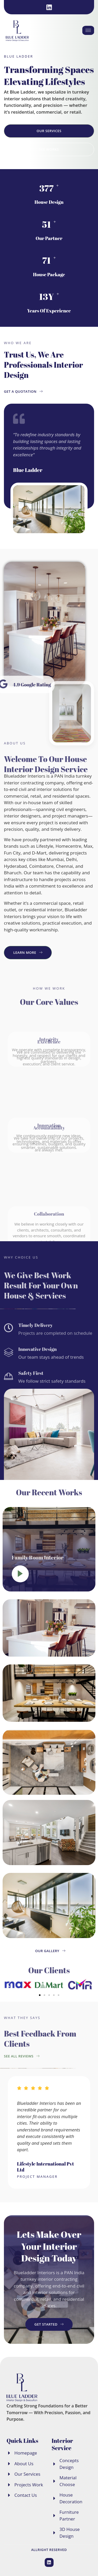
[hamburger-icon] (88, 30)
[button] (8, 1985)
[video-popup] (20, 1573)
